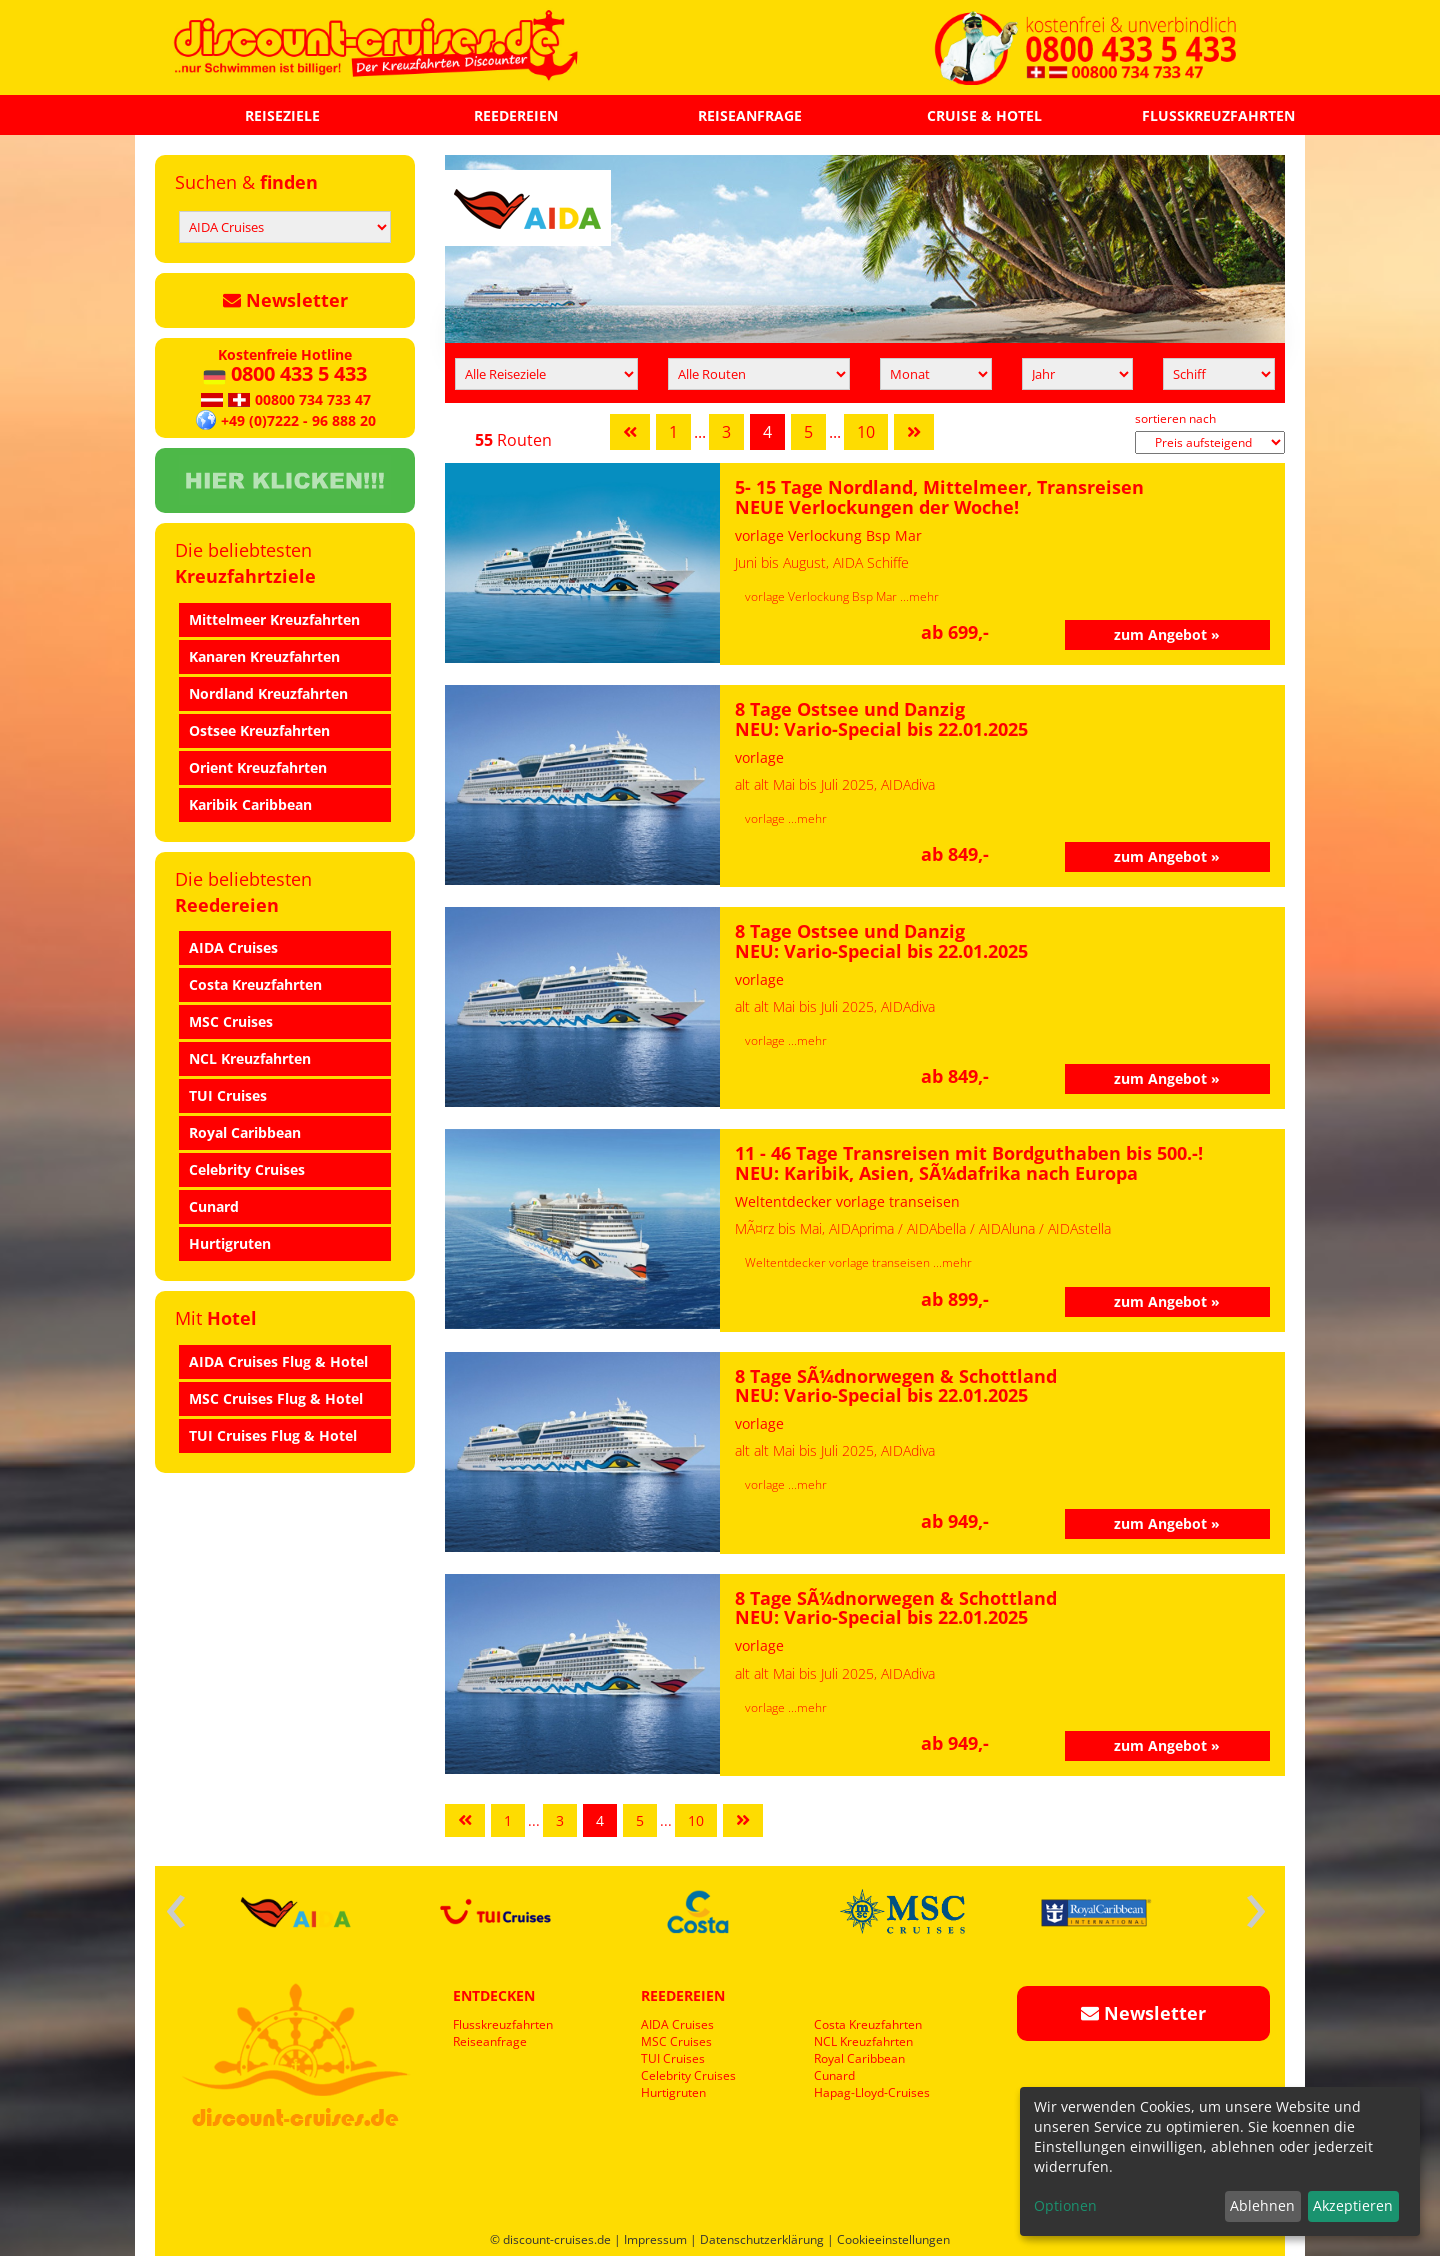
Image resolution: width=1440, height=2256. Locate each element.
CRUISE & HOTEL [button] (984, 115)
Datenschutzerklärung (762, 2239)
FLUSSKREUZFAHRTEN (1218, 115)
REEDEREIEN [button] (516, 115)
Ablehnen (1262, 2205)
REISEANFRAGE (750, 115)
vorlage (766, 818)
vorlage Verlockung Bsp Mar (822, 596)
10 (866, 432)
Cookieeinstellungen (893, 2239)
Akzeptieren (1353, 2205)
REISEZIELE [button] (282, 115)
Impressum (655, 2239)
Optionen (1065, 2205)
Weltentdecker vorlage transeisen (839, 1262)
